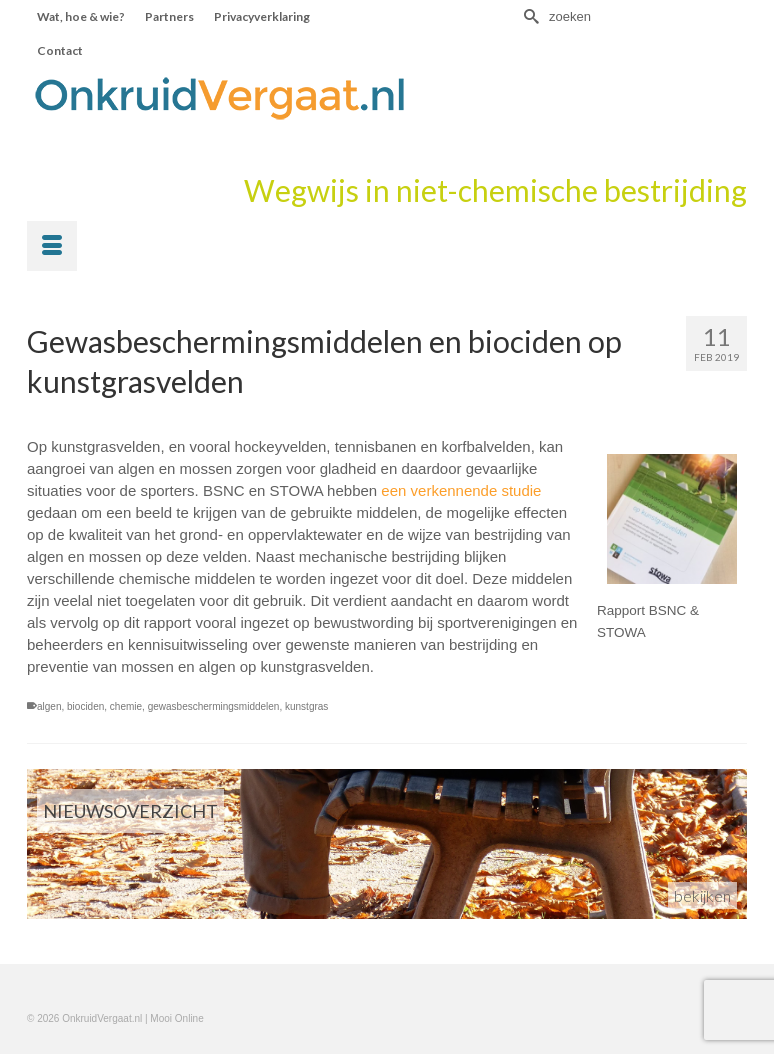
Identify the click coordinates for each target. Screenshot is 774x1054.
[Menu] (52, 246)
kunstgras (306, 706)
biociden (85, 706)
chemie (126, 706)
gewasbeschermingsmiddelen (214, 706)
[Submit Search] (529, 16)
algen (49, 706)
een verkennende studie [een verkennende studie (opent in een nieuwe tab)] (461, 490)
